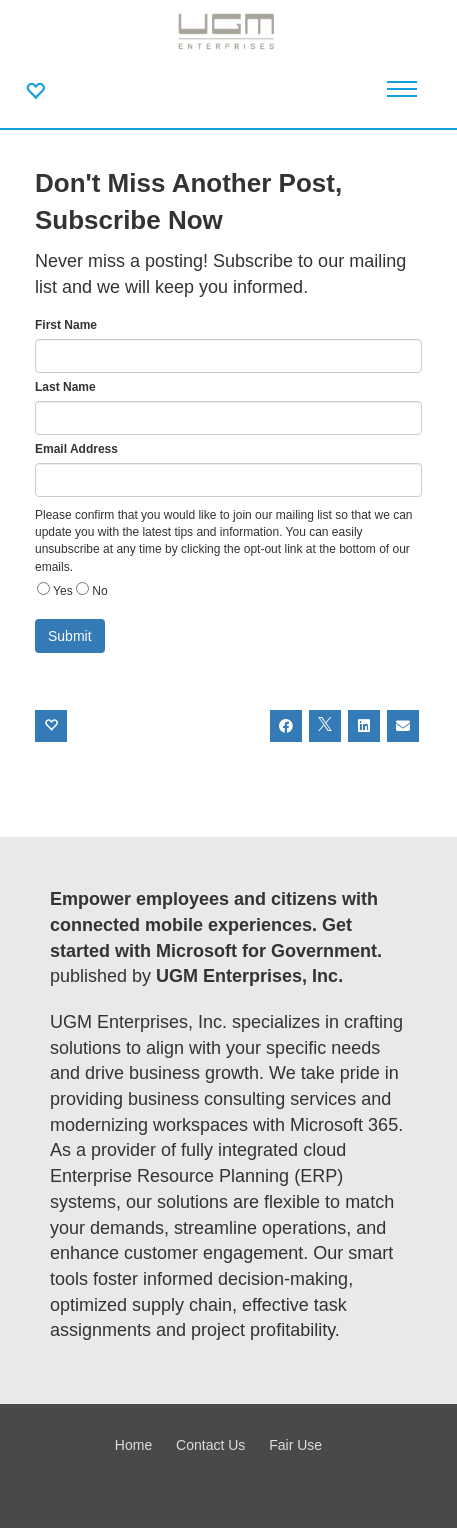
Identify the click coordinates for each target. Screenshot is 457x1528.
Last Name (65, 387)
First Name (66, 325)
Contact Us (210, 1445)
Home (133, 1445)
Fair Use (295, 1445)
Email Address (76, 449)
